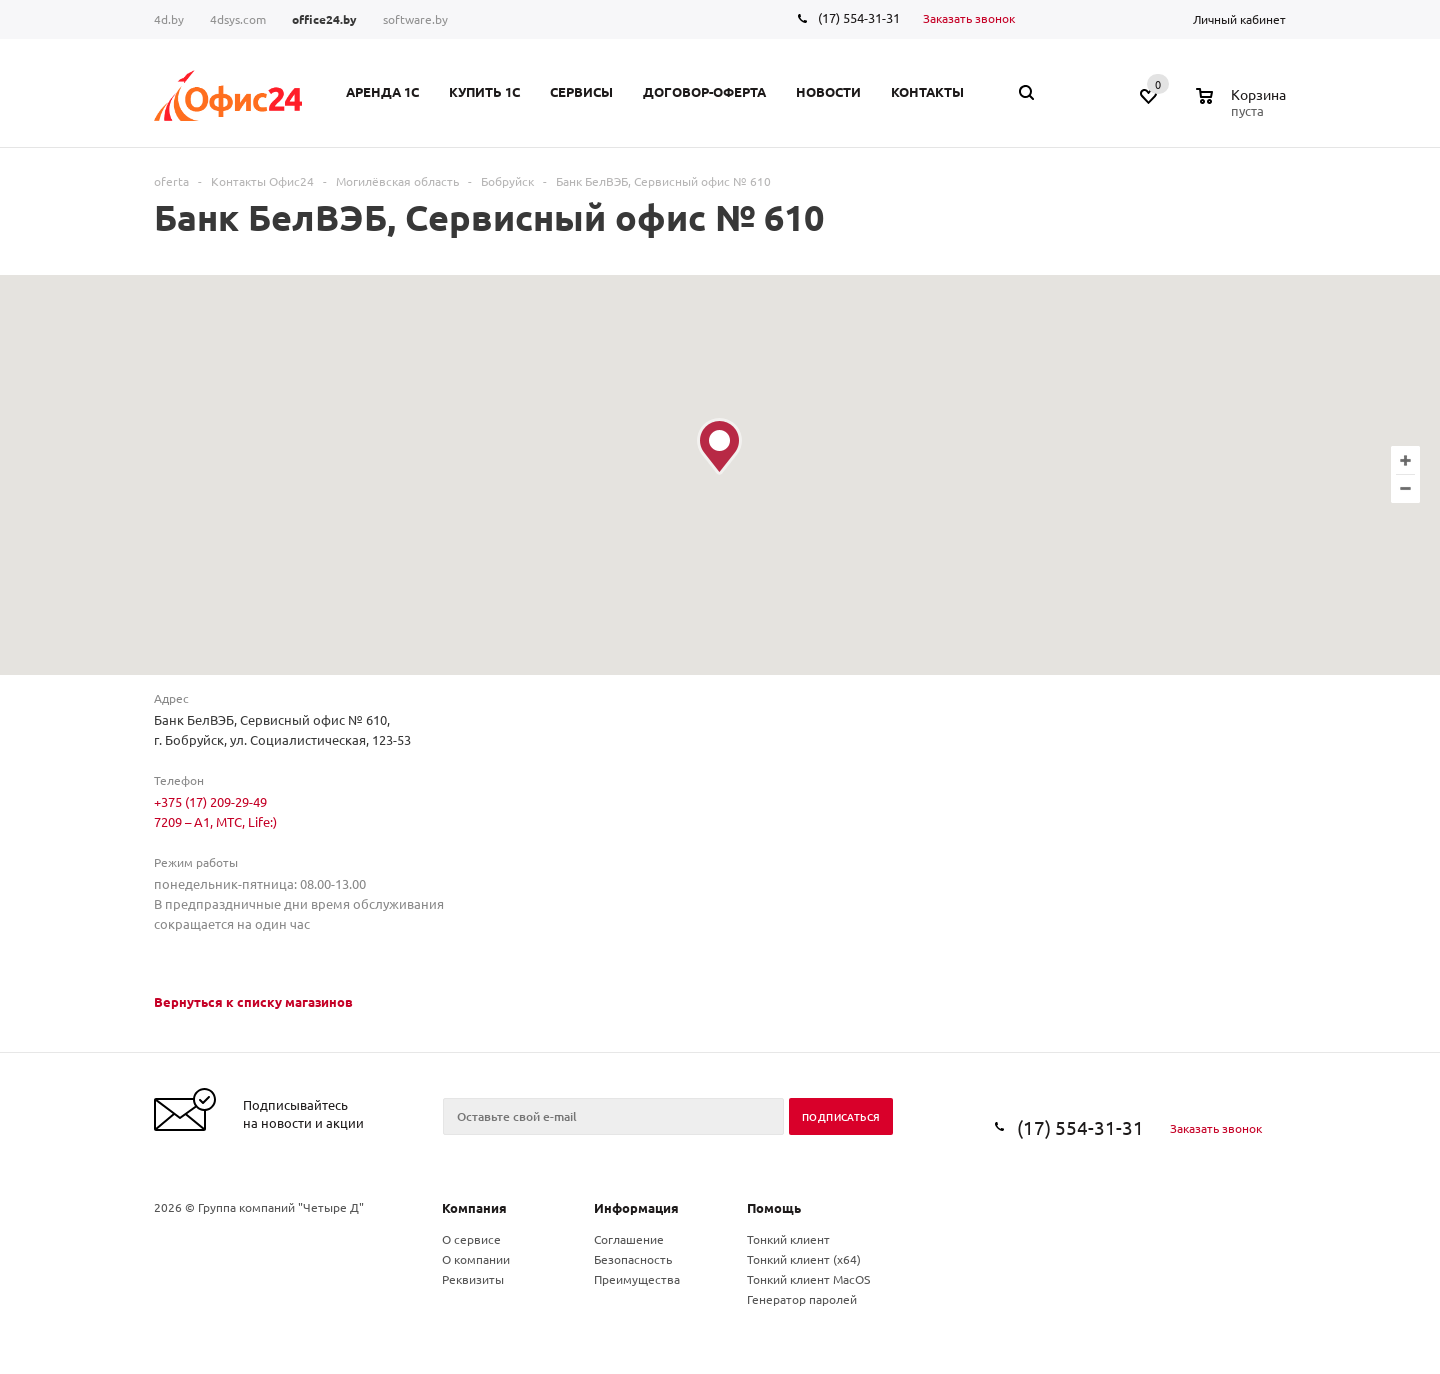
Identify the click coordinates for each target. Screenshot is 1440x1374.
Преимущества (637, 1279)
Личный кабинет (1239, 19)
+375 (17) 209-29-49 (210, 801)
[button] (719, 446)
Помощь (774, 1207)
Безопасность (633, 1259)
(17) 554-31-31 (859, 17)
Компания (474, 1207)
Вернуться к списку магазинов (253, 1001)
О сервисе (471, 1239)
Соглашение (629, 1239)
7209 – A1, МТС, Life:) (215, 821)
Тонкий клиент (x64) (804, 1259)
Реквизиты (473, 1279)
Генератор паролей (802, 1299)
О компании (476, 1259)
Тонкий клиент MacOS (808, 1279)
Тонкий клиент (788, 1239)
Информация (636, 1207)
